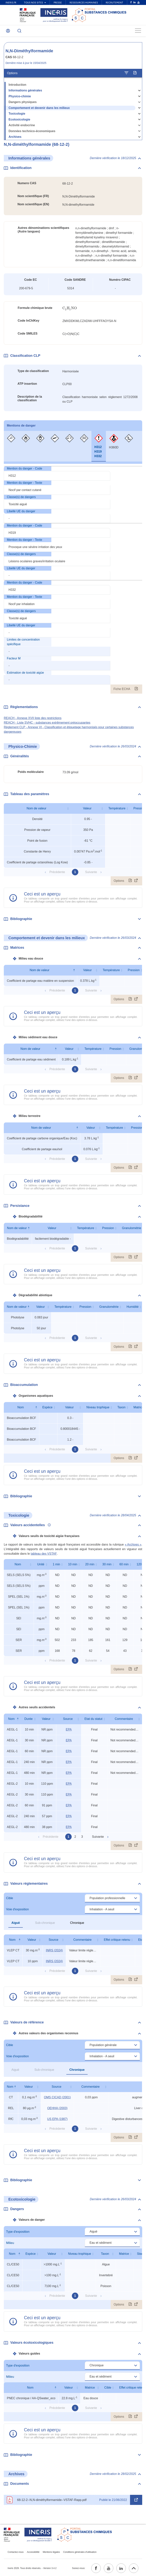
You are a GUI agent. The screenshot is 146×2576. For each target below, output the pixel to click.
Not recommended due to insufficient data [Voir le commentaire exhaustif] (124, 1729)
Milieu (10, 2242)
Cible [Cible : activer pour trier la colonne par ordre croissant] (107, 2387)
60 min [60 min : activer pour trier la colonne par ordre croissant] (124, 1564)
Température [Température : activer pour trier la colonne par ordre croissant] (116, 808)
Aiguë (15, 1922)
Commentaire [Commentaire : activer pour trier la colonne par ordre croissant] (124, 1718)
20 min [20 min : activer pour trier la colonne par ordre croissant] (89, 1564)
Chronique (77, 1922)
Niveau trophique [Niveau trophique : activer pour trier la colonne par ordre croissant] (97, 1407)
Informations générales (25, 90)
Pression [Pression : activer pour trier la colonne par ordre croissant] (134, 970)
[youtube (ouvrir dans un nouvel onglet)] (108, 2568)
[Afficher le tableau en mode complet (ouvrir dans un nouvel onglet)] (136, 880)
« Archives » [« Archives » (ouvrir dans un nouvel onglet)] (133, 1544)
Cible (9, 1898)
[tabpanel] (73, 580)
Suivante (91, 872)
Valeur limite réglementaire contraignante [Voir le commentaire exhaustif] (83, 1950)
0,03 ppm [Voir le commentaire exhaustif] (91, 2097)
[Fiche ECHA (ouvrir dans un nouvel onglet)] (136, 689)
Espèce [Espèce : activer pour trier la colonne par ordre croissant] (47, 1407)
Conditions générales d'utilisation (80, 2552)
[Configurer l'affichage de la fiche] (126, 73)
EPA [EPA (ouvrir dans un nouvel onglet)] (69, 1729)
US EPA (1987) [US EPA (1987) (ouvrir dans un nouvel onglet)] (57, 2119)
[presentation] (69, 308)
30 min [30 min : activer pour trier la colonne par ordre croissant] (106, 1564)
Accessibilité (33, 2552)
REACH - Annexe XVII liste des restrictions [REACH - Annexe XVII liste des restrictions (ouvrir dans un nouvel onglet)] (32, 718)
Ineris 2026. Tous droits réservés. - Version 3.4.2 (32, 2568)
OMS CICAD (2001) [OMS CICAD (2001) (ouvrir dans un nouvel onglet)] (57, 2097)
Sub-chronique (45, 1922)
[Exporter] (135, 73)
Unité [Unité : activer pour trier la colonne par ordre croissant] (40, 1564)
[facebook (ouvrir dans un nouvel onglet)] (96, 2568)
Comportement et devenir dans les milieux (39, 107)
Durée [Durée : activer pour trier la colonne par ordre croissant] (28, 1718)
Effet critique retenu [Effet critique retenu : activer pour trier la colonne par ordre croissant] (117, 1939)
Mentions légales (51, 2552)
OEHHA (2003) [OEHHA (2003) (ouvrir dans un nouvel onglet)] (57, 2108)
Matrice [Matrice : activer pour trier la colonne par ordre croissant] (124, 2253)
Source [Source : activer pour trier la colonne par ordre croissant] (68, 1718)
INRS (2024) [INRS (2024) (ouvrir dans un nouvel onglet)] (54, 1950)
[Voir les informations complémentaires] (48, 1525)
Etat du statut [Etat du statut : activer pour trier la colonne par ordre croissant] (93, 1718)
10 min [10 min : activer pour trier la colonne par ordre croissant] (72, 1564)
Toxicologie (17, 113)
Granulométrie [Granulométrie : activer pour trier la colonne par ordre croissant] (108, 1306)
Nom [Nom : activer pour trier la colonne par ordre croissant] (18, 1564)
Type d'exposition (17, 2231)
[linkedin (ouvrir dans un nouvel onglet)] (121, 2568)
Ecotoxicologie (19, 119)
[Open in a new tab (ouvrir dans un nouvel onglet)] (136, 2500)
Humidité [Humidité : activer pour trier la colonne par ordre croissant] (133, 1306)
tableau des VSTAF (44, 1553)
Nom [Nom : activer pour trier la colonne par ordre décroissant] (20, 1407)
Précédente (57, 872)
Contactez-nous (16, 2552)
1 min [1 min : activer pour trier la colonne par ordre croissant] (56, 1564)
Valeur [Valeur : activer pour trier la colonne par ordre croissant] (87, 808)
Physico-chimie (20, 96)
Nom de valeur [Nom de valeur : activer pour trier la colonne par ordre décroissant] (39, 970)
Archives (15, 136)
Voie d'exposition (17, 1909)
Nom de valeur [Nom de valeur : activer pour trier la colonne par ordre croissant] (36, 808)
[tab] (11, 446)
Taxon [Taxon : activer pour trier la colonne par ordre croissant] (121, 1407)
